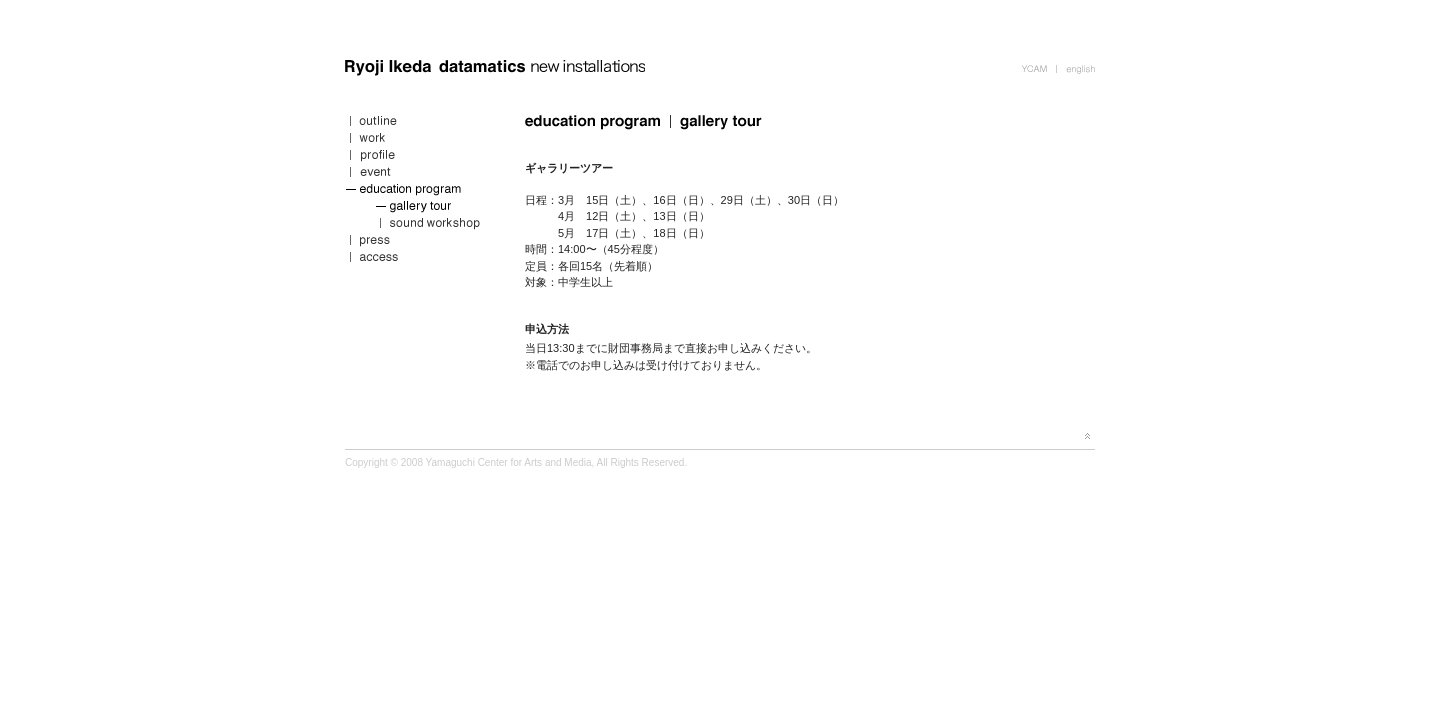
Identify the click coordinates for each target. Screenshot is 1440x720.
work (420, 140)
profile (420, 157)
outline (420, 123)
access (420, 259)
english (1075, 67)
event (420, 174)
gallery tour (420, 208)
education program (420, 191)
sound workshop (420, 225)
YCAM (1038, 67)
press (420, 242)
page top (1087, 436)
